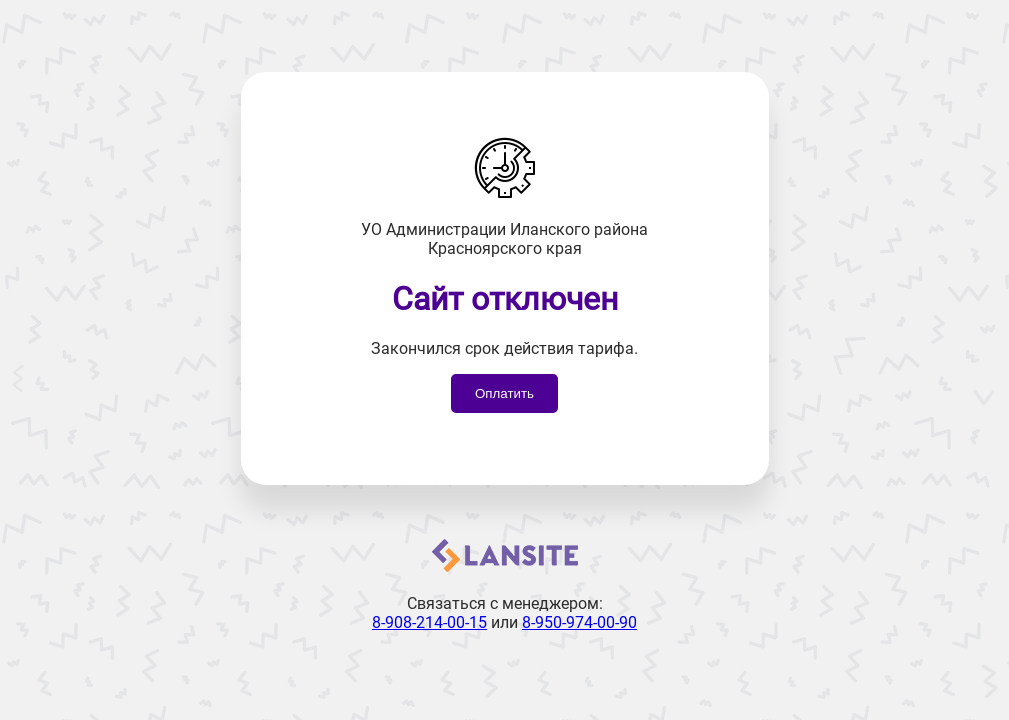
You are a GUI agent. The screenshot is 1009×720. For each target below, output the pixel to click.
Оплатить (504, 393)
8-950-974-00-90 (579, 622)
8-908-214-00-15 (429, 622)
